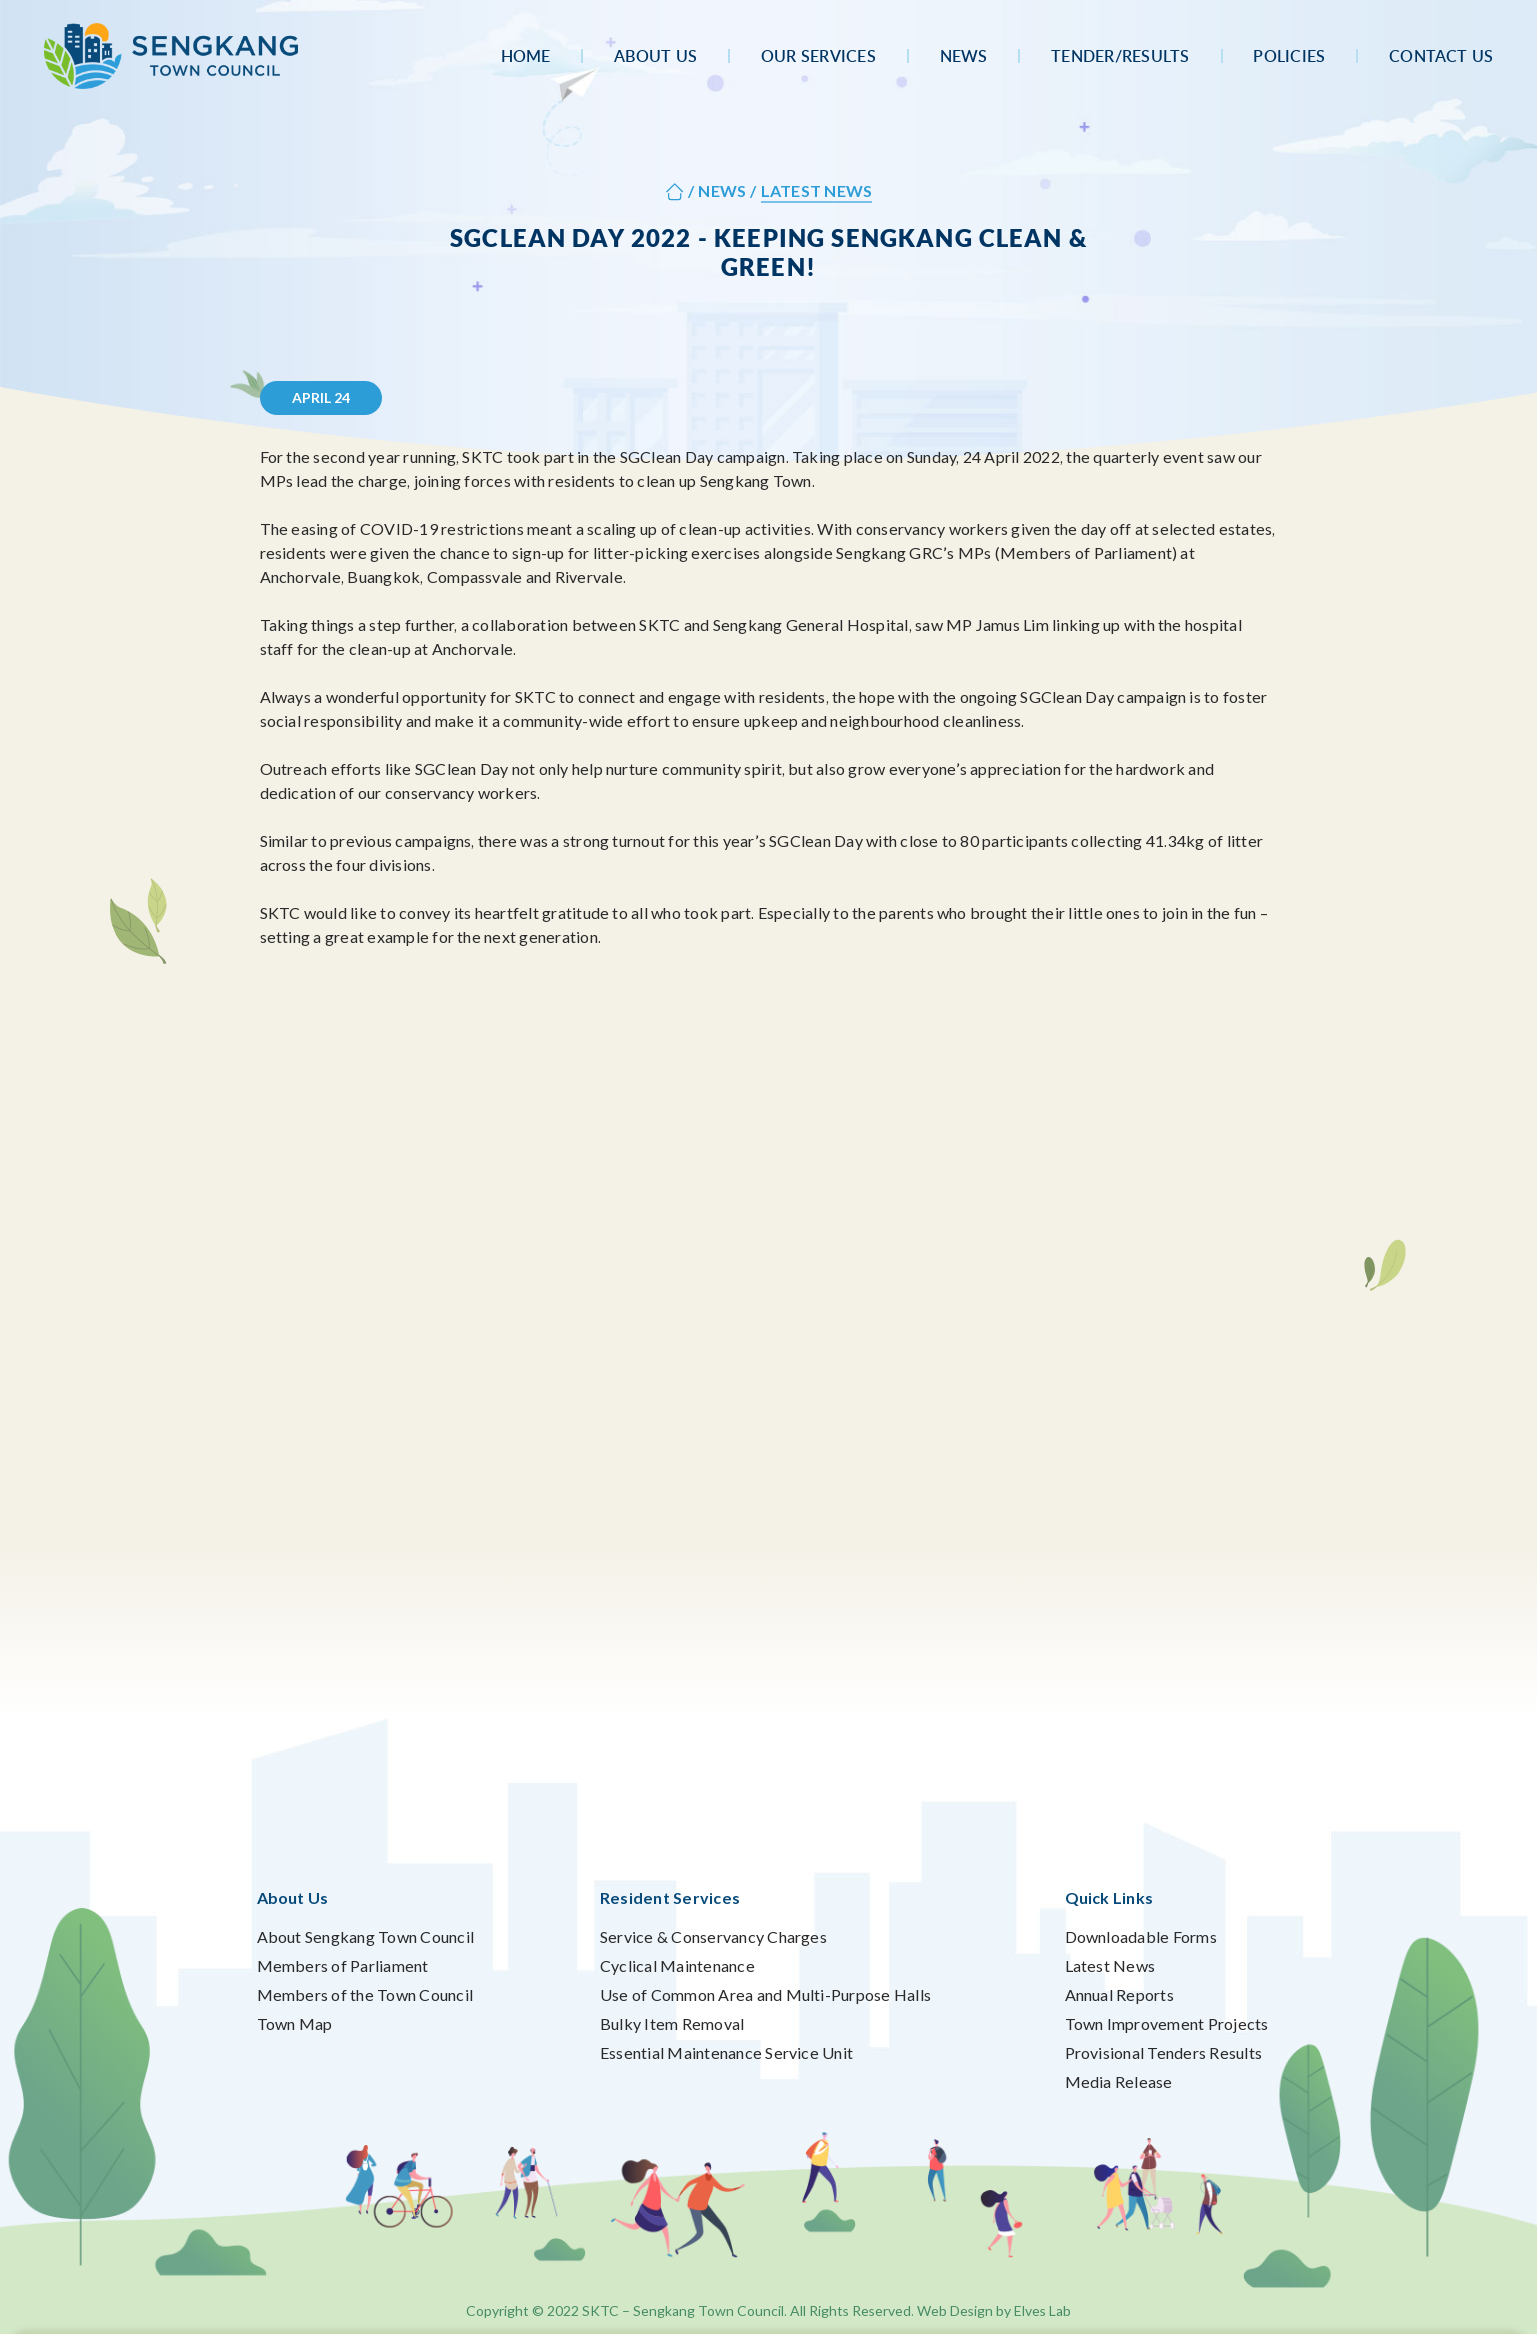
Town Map (295, 2023)
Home (526, 56)
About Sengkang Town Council (365, 1936)
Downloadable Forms (1141, 1936)
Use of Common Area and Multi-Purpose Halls (765, 1994)
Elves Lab (1042, 2310)
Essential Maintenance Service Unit (726, 2052)
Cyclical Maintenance (677, 1965)
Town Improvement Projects (1167, 2023)
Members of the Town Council (365, 1994)
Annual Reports (1119, 1994)
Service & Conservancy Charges (713, 1936)
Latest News (1110, 1965)
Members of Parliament (343, 1965)
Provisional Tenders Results (1163, 2052)
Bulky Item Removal (672, 2023)
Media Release (1119, 2081)
